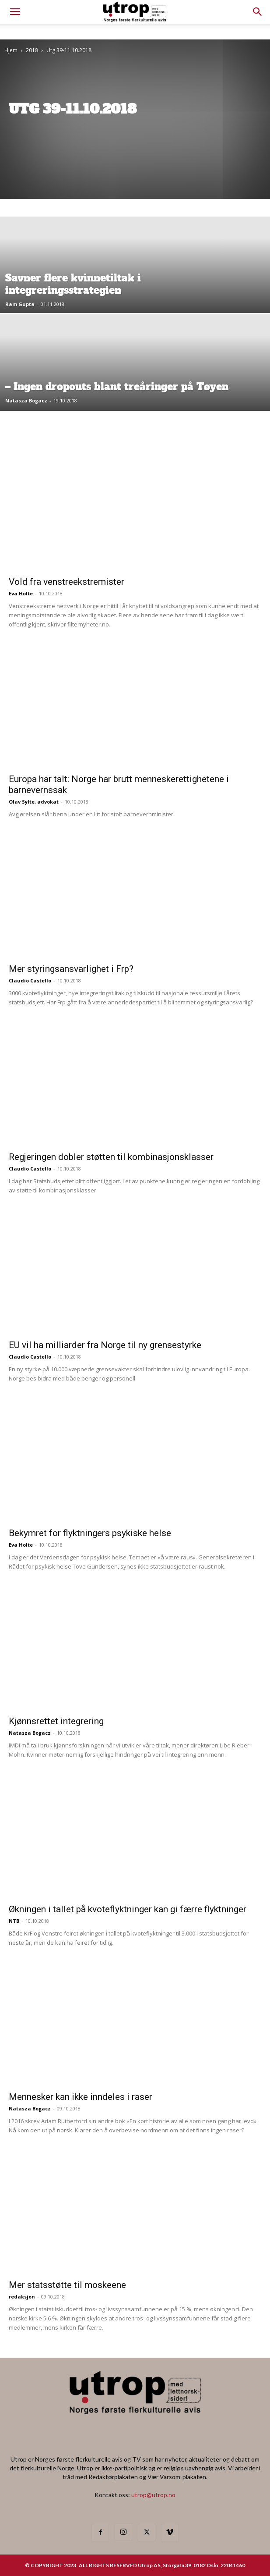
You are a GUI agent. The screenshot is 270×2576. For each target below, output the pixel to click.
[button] (257, 12)
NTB (14, 1921)
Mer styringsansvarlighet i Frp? (71, 969)
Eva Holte (21, 593)
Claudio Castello (30, 980)
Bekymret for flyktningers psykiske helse (90, 1533)
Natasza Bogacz (26, 400)
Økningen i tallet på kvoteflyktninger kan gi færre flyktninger (127, 1909)
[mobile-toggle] (15, 12)
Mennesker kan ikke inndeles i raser (80, 2097)
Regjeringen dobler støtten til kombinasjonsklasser (111, 1157)
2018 (32, 50)
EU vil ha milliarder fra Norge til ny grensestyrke (105, 1345)
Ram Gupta (20, 304)
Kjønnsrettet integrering (56, 1721)
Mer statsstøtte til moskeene (67, 2285)
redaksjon (22, 2296)
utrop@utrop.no (153, 2494)
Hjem (11, 50)
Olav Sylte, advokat (34, 801)
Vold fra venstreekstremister (66, 581)
